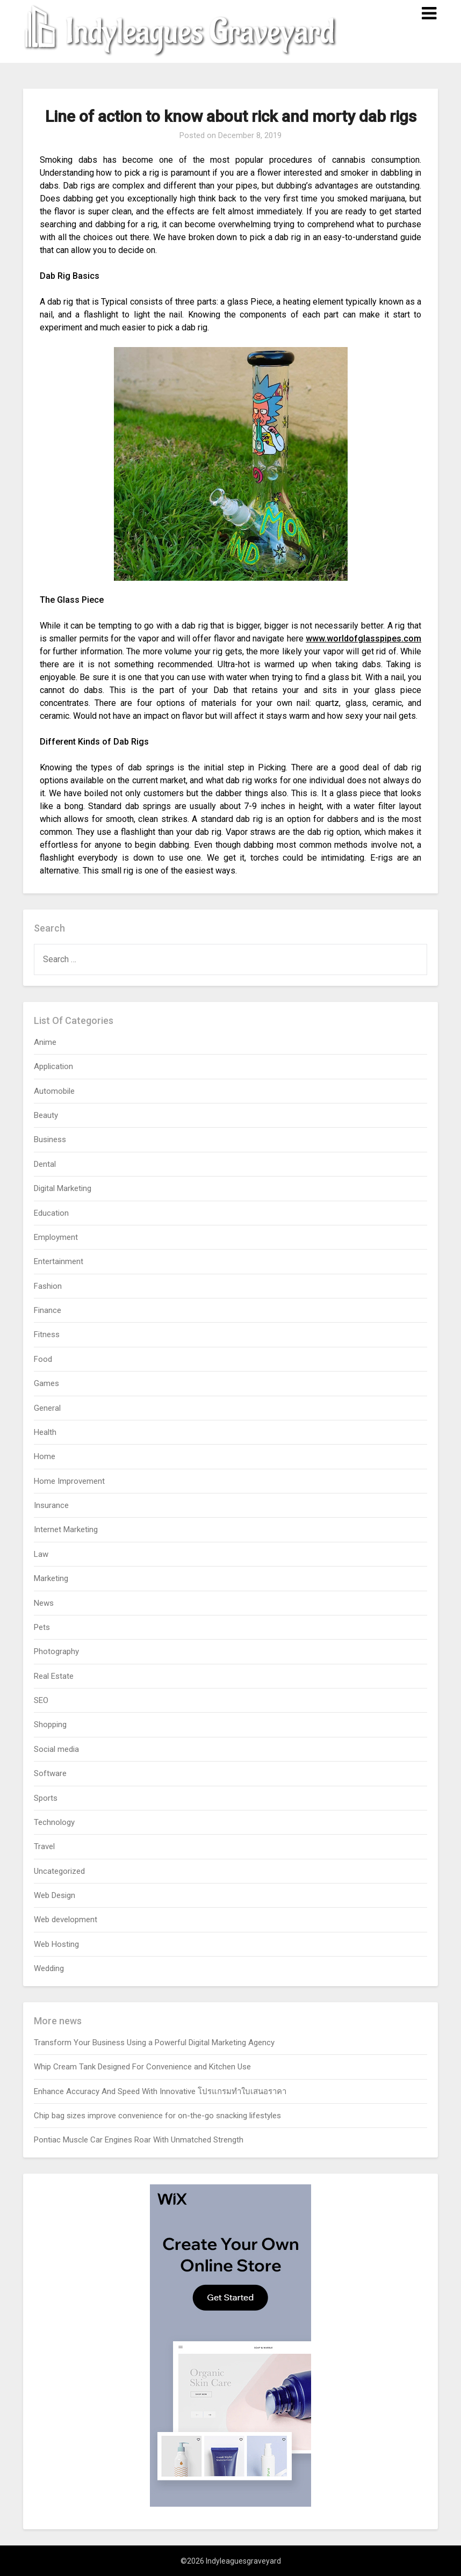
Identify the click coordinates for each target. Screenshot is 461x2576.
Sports (45, 1798)
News (44, 1603)
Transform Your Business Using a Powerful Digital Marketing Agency (154, 2042)
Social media (56, 1749)
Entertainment (58, 1261)
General (47, 1408)
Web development (65, 1919)
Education (51, 1213)
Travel (44, 1846)
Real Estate (54, 1676)
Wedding (49, 1968)
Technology (54, 1822)
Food (43, 1359)
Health (45, 1432)
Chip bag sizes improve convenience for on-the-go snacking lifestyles (157, 2115)
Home (44, 1456)
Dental (45, 1164)
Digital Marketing (62, 1188)
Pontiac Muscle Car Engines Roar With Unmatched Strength (138, 2140)
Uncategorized (59, 1871)
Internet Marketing (66, 1529)
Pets (42, 1627)
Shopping (50, 1724)
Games (46, 1383)
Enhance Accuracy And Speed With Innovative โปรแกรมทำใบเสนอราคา (160, 2091)
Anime (45, 1042)
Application (53, 1066)
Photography (56, 1651)
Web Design (54, 1895)
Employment (56, 1237)
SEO (41, 1700)
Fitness (47, 1334)
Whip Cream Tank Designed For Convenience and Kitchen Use (142, 2067)
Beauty (46, 1115)
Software (50, 1773)
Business (50, 1139)
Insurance (51, 1505)
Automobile (54, 1091)
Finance (47, 1310)
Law (41, 1554)
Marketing (51, 1578)
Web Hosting (56, 1944)
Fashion (48, 1286)
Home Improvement (69, 1481)
